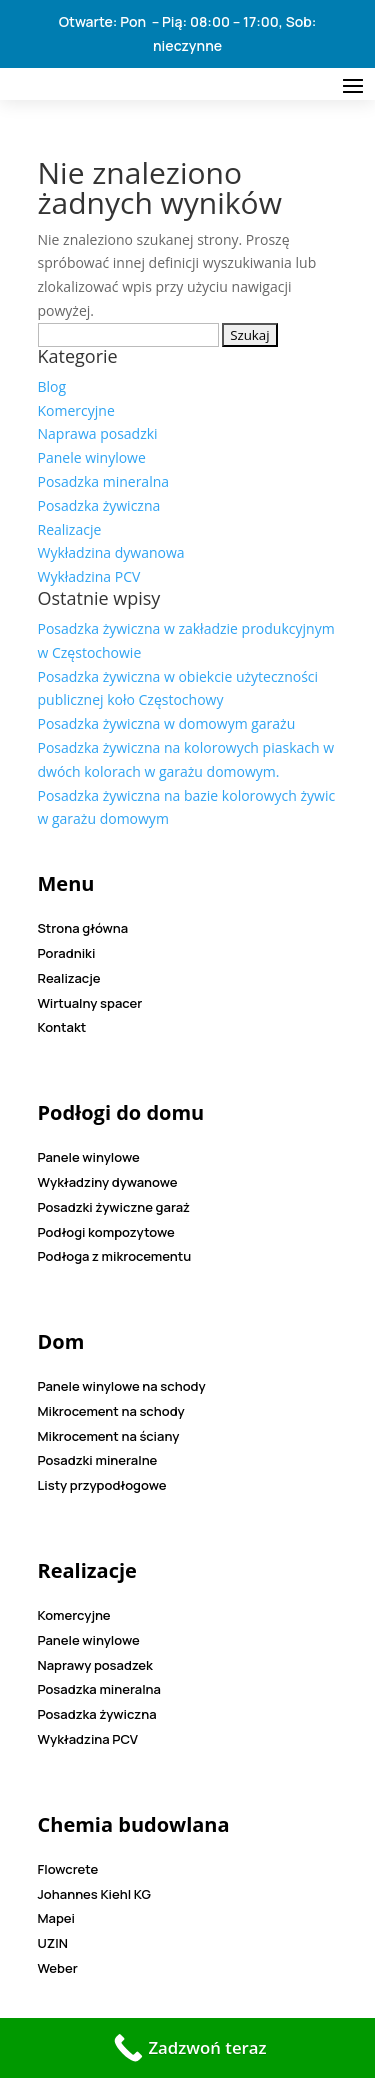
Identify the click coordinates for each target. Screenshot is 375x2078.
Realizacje (70, 529)
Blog (52, 386)
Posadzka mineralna (104, 481)
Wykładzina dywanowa (111, 552)
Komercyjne (76, 410)
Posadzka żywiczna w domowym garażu (167, 723)
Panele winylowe (92, 457)
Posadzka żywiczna (99, 505)
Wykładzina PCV (89, 576)
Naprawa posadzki (98, 433)
